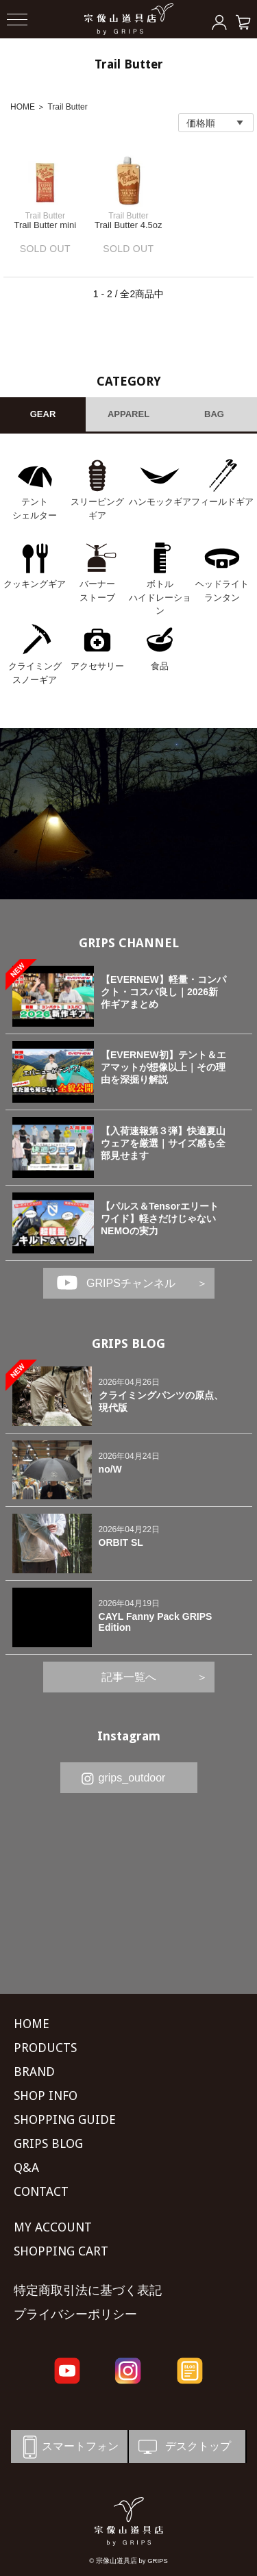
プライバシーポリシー (75, 2314)
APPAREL (128, 414)
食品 (160, 666)
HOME (22, 107)
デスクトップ (183, 2447)
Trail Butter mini (45, 225)
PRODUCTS (45, 2047)
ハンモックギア (160, 502)
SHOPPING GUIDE (65, 2119)
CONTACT (41, 2191)
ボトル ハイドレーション (160, 597)
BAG (214, 414)
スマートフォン (68, 2447)
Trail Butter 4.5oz (128, 225)
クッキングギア (34, 584)
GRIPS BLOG (128, 1343)
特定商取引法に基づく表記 (88, 2290)
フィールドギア (222, 502)
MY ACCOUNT (53, 2227)
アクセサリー (97, 666)
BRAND (34, 2071)
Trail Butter (67, 107)
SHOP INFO (45, 2095)
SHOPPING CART (61, 2251)
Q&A (26, 2167)
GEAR (43, 414)
